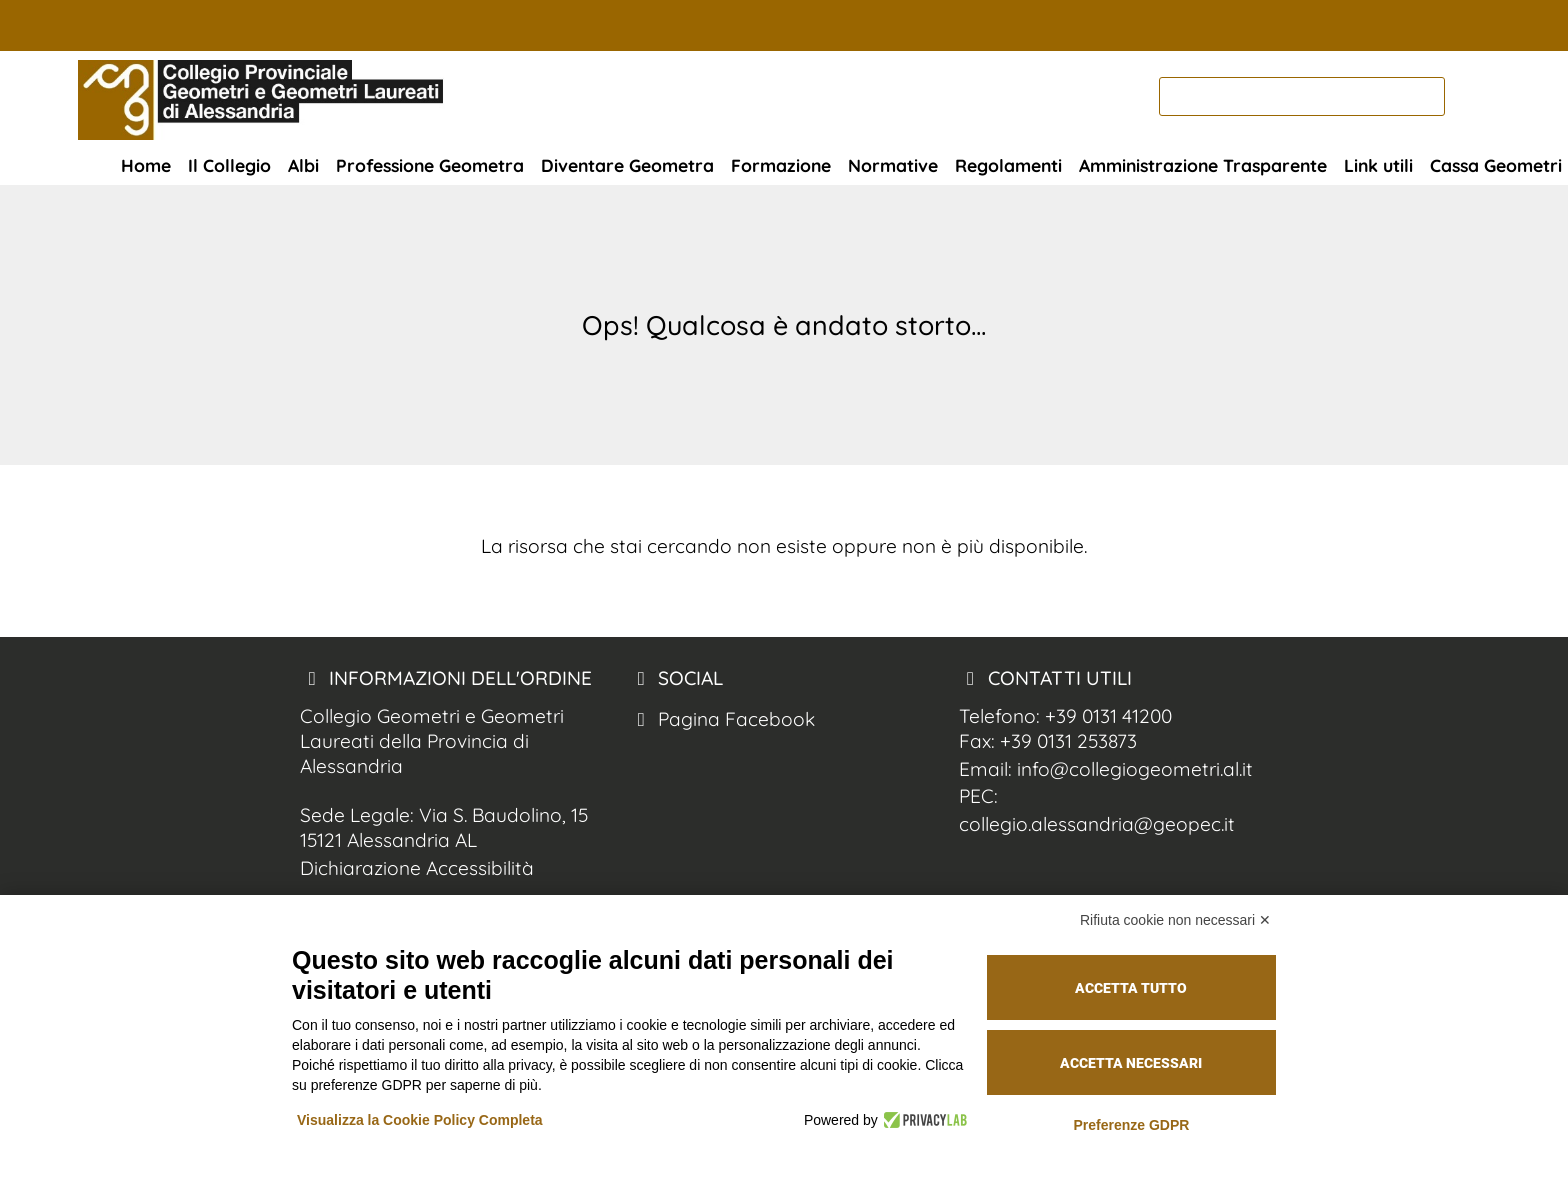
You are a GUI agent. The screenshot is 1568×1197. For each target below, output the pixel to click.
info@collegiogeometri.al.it (1135, 769)
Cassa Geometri (1496, 165)
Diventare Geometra (627, 165)
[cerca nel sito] (1470, 97)
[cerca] (1302, 97)
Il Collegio (229, 165)
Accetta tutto (1131, 988)
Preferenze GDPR (1131, 1125)
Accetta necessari (1131, 1063)
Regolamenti (1008, 165)
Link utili (1378, 165)
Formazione (781, 165)
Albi (303, 165)
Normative (893, 165)
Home (146, 165)
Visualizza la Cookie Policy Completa (420, 1120)
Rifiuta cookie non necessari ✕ (1175, 920)
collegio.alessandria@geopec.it (1097, 824)
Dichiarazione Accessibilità (417, 868)
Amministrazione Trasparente (1203, 165)
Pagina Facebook (722, 719)
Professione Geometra (430, 165)
